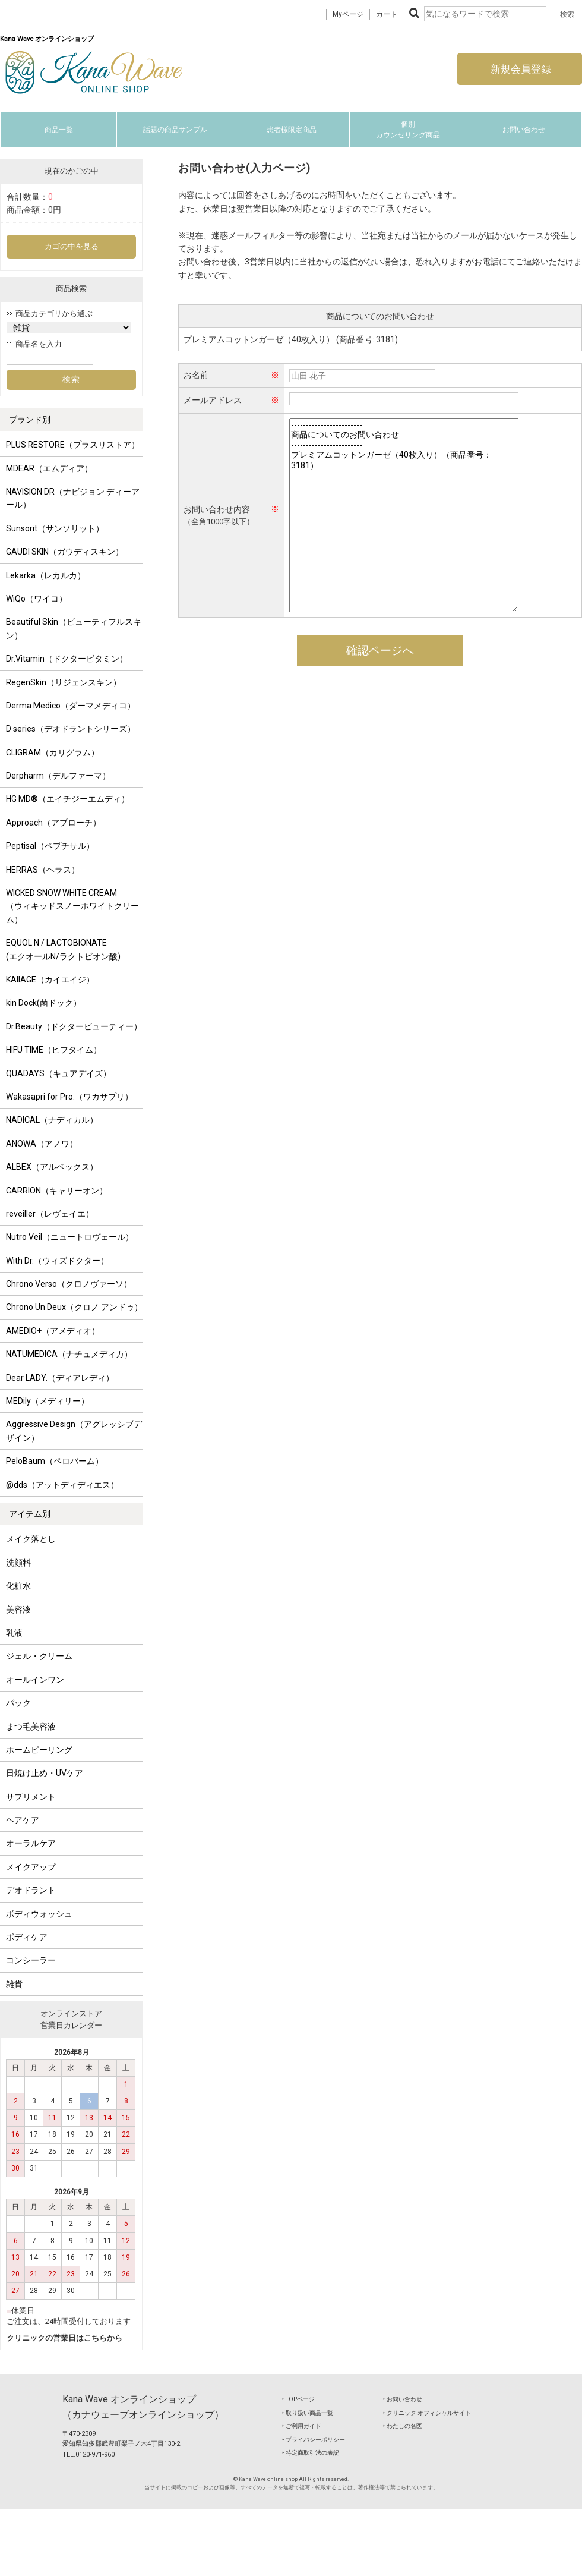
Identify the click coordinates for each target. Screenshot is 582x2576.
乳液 (14, 1632)
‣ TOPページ (298, 2399)
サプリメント (31, 1797)
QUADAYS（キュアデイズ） (58, 1073)
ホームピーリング (39, 1750)
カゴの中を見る (72, 246)
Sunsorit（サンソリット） (55, 528)
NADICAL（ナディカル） (52, 1120)
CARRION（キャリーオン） (56, 1190)
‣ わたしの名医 (402, 2426)
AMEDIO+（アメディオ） (53, 1331)
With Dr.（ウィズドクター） (57, 1260)
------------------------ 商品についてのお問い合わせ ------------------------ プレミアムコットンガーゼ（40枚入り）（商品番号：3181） (403, 515)
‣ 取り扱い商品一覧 (307, 2413)
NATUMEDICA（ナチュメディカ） (69, 1354)
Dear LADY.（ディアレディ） (60, 1378)
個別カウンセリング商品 (408, 129)
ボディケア (27, 1937)
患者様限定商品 (292, 129)
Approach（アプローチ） (53, 822)
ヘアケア (22, 1820)
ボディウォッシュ (39, 1914)
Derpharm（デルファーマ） (58, 775)
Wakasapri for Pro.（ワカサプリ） (69, 1096)
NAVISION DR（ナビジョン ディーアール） (73, 498)
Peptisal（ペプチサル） (50, 846)
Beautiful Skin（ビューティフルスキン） (73, 628)
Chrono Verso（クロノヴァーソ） (69, 1284)
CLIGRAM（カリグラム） (52, 752)
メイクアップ (31, 1867)
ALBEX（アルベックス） (52, 1167)
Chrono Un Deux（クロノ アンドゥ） (74, 1307)
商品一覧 (59, 129)
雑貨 (14, 1984)
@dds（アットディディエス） (62, 1484)
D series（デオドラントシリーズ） (70, 728)
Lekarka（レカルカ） (46, 575)
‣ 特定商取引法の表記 (310, 2452)
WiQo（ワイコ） (36, 598)
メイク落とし (31, 1539)
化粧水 (18, 1586)
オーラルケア (31, 1843)
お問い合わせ (523, 129)
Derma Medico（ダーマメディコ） (70, 705)
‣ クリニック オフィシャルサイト (427, 2413)
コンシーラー (31, 1960)
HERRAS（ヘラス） (43, 869)
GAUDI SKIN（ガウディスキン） (65, 551)
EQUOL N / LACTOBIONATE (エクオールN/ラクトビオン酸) (63, 949)
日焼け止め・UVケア (44, 1773)
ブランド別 (29, 419)
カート (386, 14)
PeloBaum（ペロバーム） (54, 1461)
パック (18, 1703)
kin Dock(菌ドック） (43, 1002)
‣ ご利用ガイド (301, 2426)
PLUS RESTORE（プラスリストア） (73, 444)
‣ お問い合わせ (402, 2399)
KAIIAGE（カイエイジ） (50, 979)
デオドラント (31, 1890)
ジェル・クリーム (39, 1656)
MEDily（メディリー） (47, 1401)
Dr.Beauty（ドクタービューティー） (74, 1026)
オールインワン (35, 1679)
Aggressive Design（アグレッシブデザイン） (74, 1430)
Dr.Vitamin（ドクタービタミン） (67, 658)
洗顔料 (18, 1562)
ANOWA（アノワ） (42, 1143)
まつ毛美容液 (31, 1726)
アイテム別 (29, 1514)
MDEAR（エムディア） (49, 468)
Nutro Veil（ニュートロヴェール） (70, 1237)
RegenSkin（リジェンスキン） (63, 682)
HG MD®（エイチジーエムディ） (67, 799)
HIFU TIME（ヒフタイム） (54, 1049)
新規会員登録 (519, 69)
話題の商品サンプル (175, 129)
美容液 (18, 1609)
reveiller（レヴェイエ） (50, 1213)
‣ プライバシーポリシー (313, 2439)
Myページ (348, 14)
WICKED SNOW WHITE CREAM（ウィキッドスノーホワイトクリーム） (72, 906)
